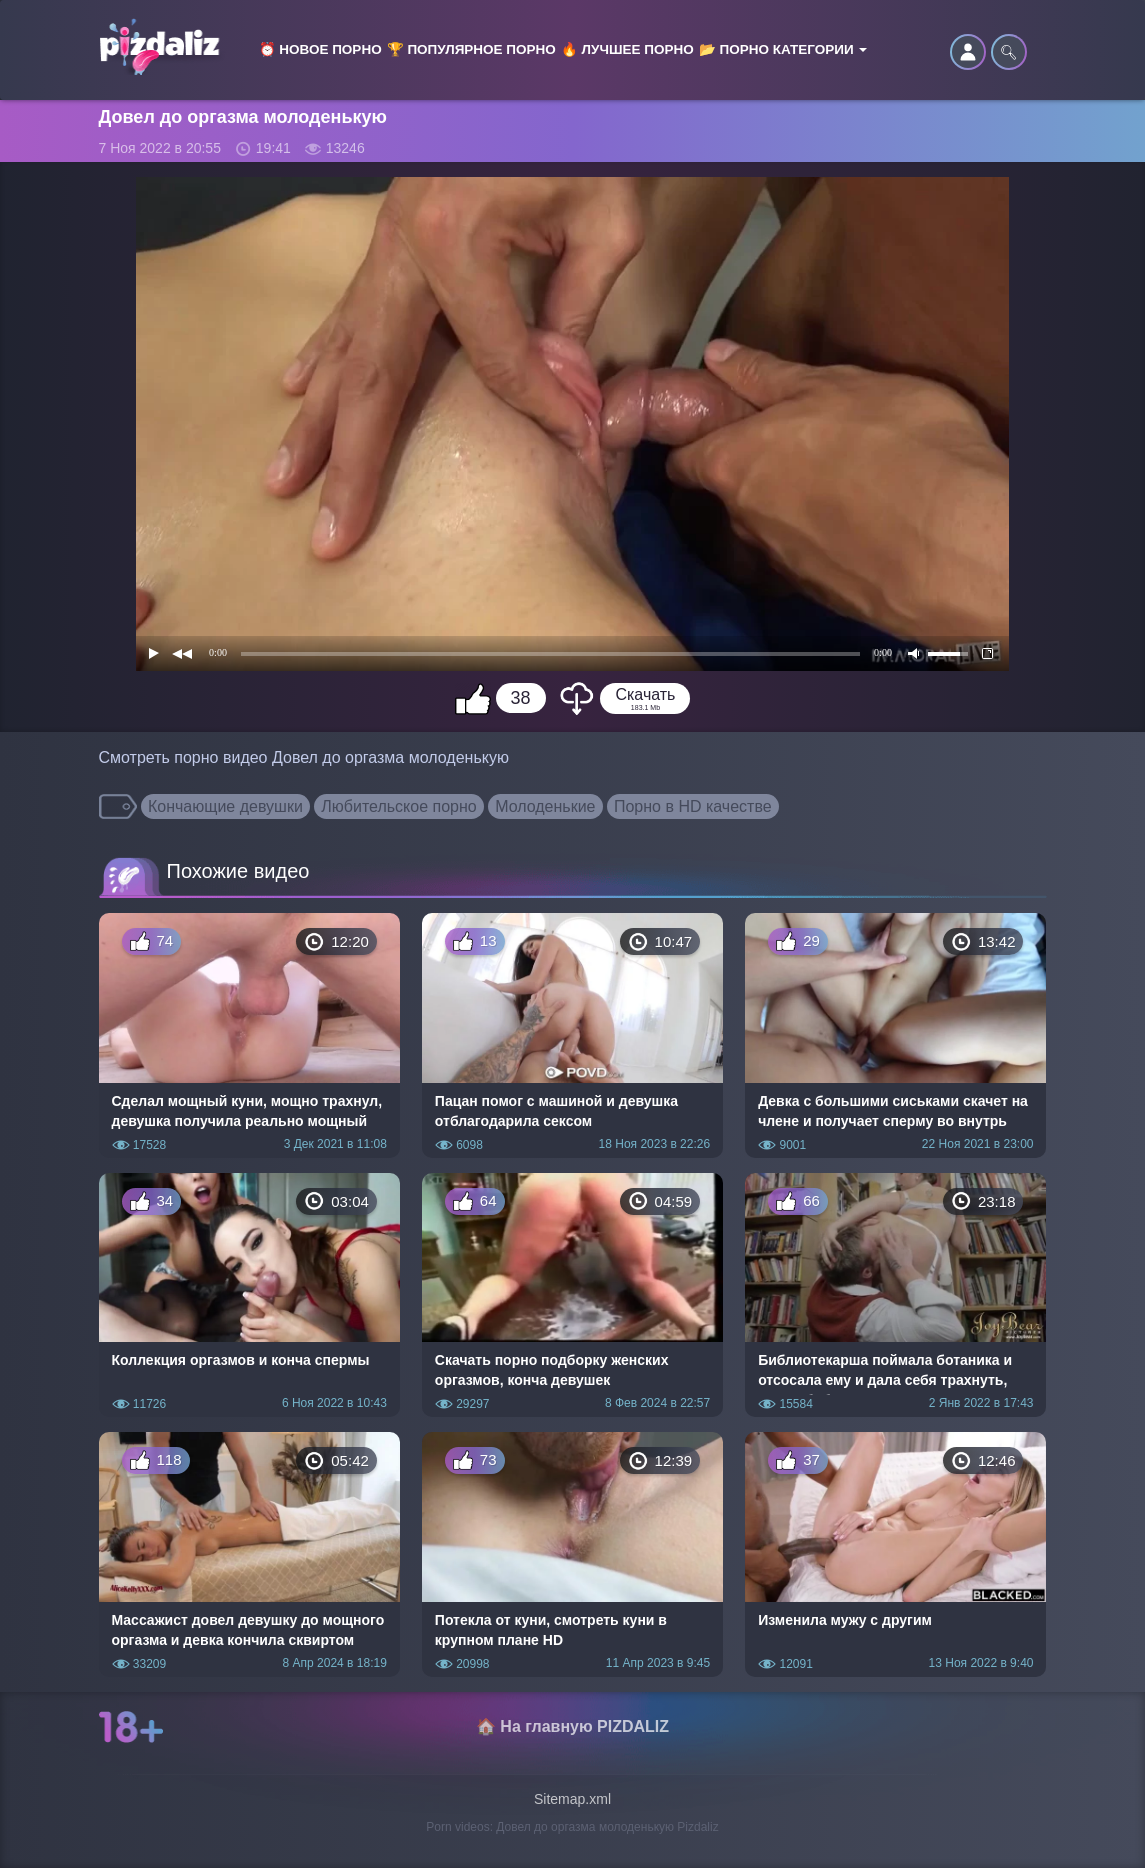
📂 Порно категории (783, 49)
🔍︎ (1009, 52)
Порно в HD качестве (693, 806)
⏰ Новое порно (320, 49)
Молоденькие (545, 806)
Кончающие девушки (225, 806)
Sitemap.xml (572, 1799)
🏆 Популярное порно (471, 49)
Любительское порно (398, 806)
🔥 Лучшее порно (627, 49)
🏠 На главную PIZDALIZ (572, 1726)
